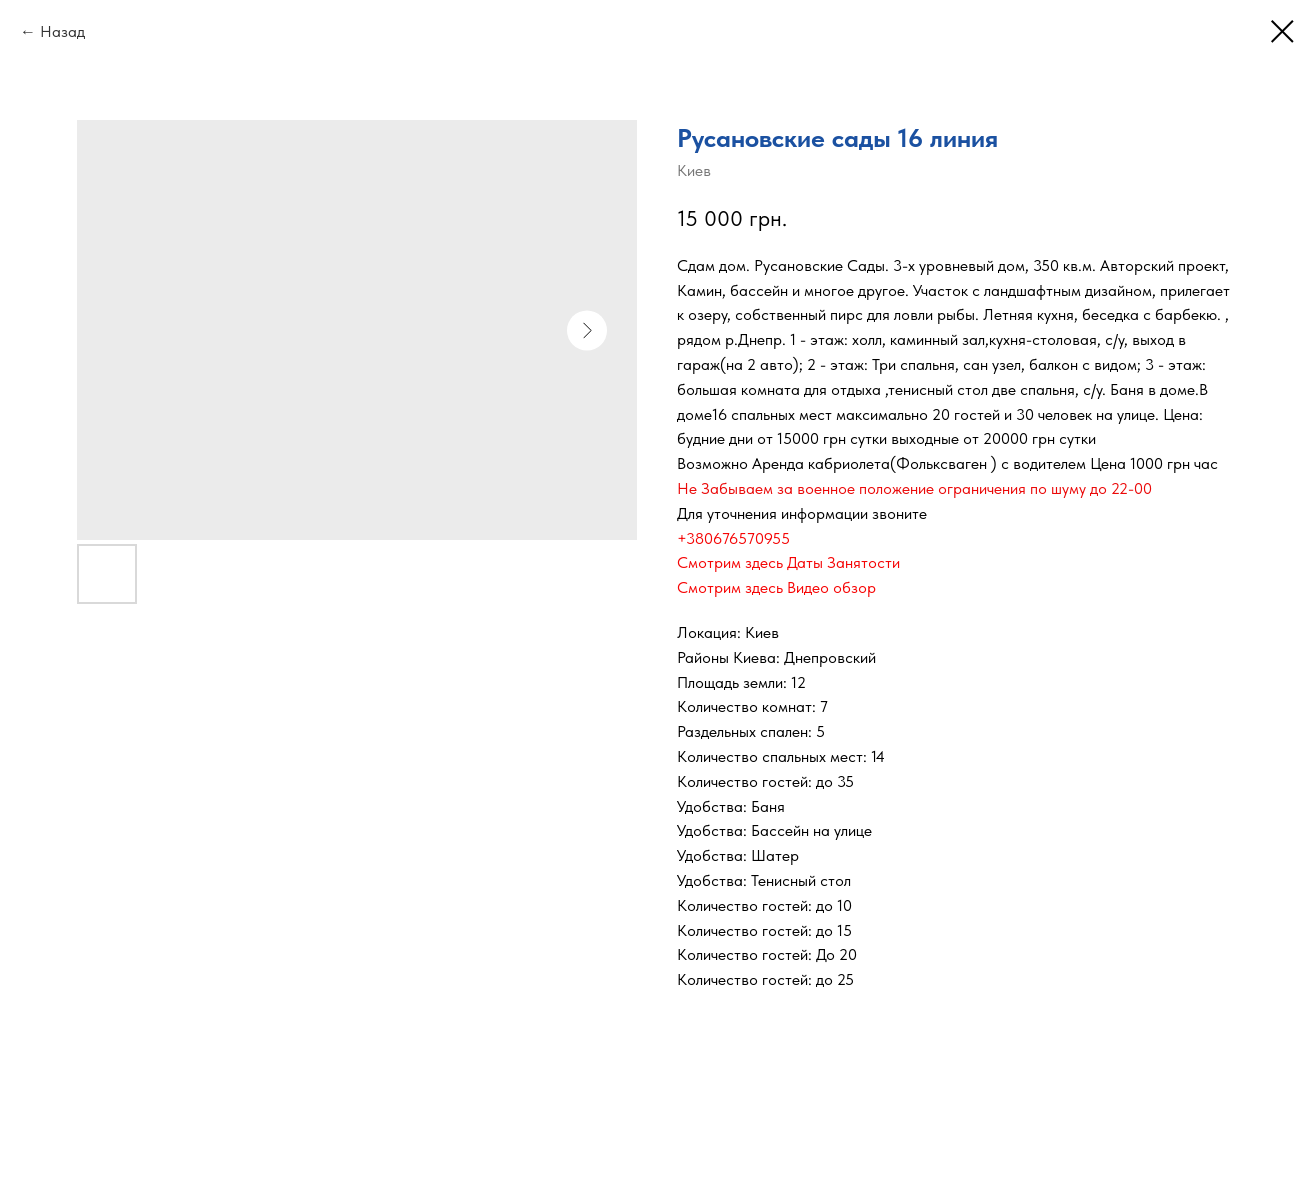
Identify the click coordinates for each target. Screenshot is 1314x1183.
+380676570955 (733, 538)
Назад (62, 31)
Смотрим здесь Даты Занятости (788, 562)
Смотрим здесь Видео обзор (776, 587)
